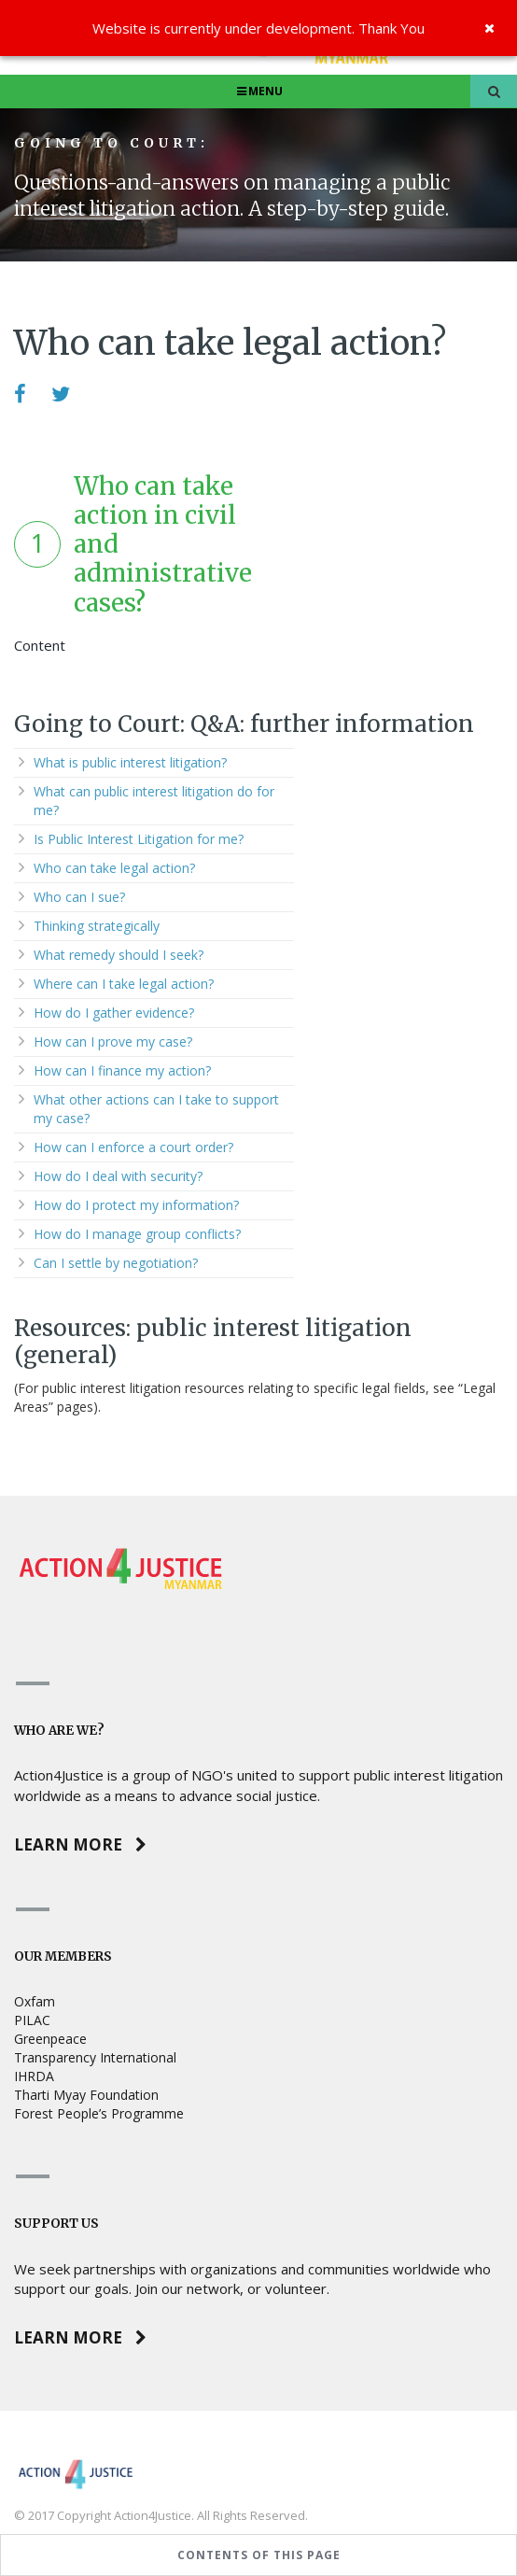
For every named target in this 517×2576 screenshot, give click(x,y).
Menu (259, 91)
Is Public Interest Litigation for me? (139, 839)
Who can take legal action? (114, 868)
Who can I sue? (79, 897)
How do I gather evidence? (114, 1012)
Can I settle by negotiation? (116, 1263)
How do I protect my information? (136, 1205)
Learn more (80, 1844)
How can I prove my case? (113, 1041)
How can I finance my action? (122, 1070)
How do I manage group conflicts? (137, 1234)
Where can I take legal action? (124, 983)
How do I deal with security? (118, 1176)
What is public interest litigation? (130, 762)
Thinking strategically (97, 926)
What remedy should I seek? (118, 955)
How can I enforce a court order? (133, 1147)
